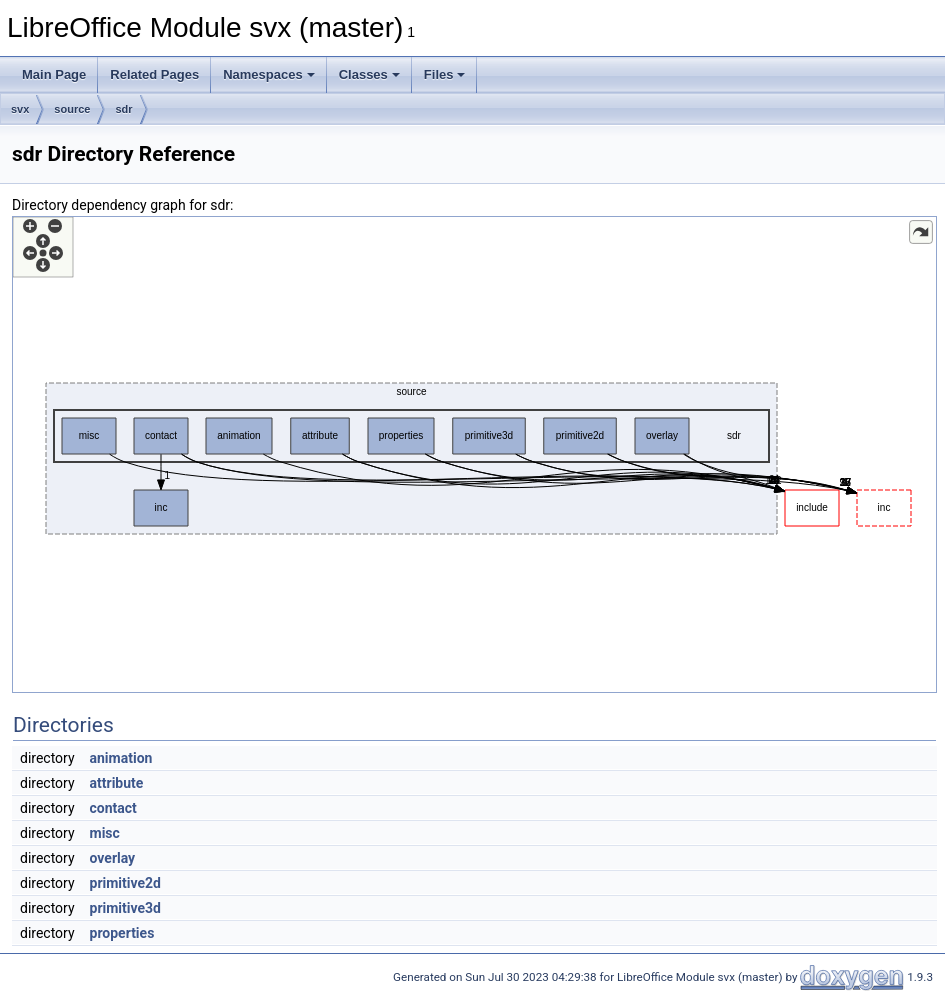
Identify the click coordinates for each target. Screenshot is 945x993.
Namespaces (269, 74)
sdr (123, 109)
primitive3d (125, 908)
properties (122, 933)
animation (121, 758)
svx (20, 109)
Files (445, 74)
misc (105, 833)
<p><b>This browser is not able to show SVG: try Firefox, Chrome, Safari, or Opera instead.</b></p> (474, 454)
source (72, 109)
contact (113, 808)
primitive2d (125, 883)
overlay (113, 858)
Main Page (54, 74)
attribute (117, 783)
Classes (369, 74)
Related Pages (154, 74)
